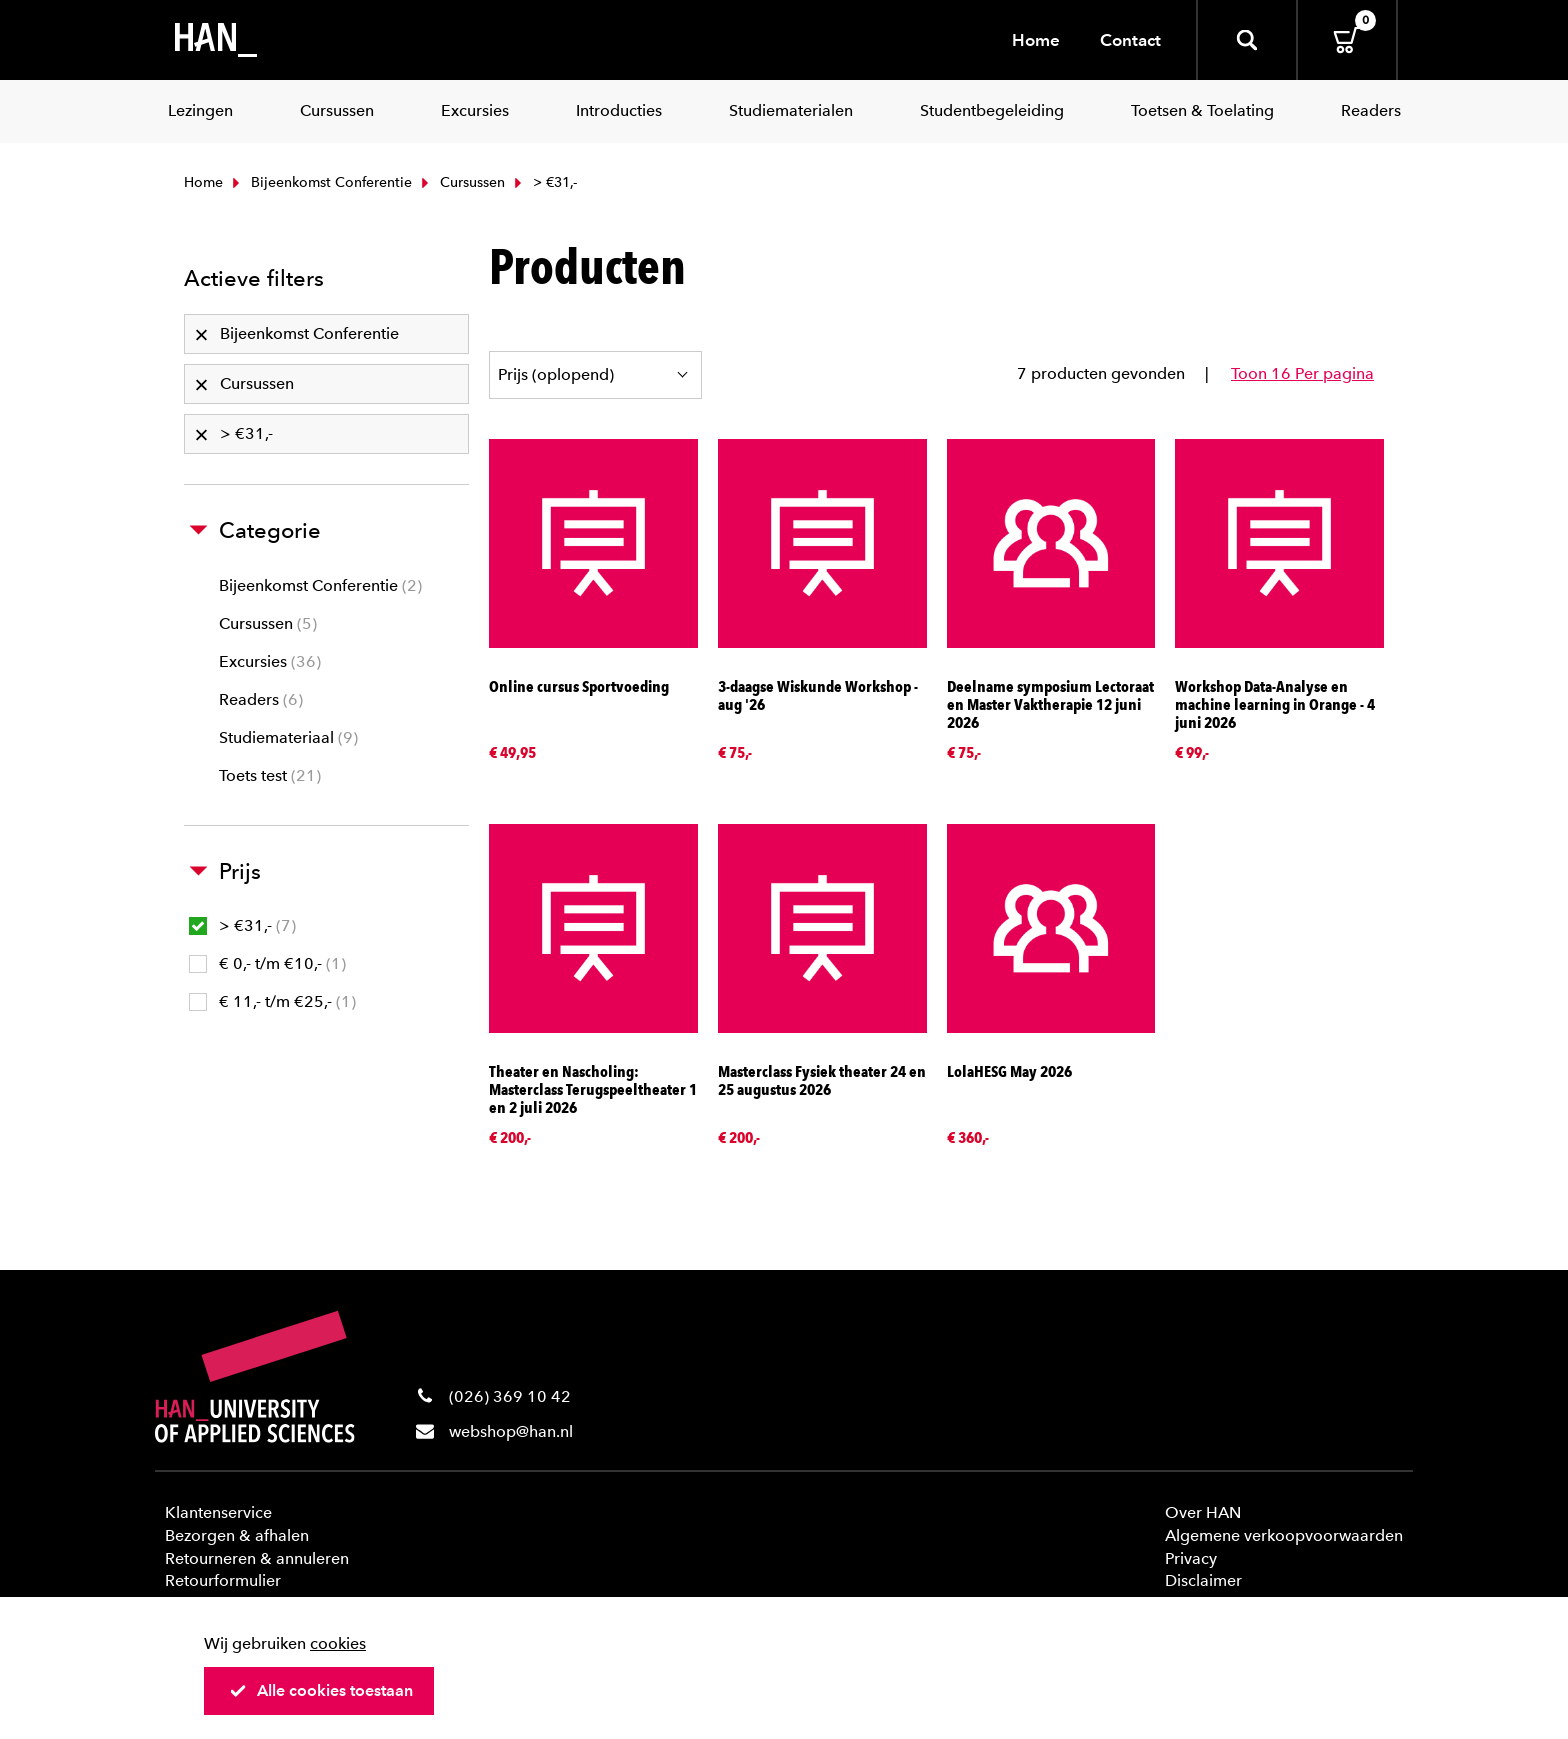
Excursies (270, 661)
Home (1036, 40)
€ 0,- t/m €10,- (267, 963)
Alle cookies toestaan (321, 1690)
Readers (261, 699)
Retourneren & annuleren (257, 1558)
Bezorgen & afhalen (237, 1535)
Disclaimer (1203, 1580)
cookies (338, 1643)
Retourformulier (223, 1580)
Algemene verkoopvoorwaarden (1284, 1535)
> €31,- (242, 925)
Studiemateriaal (288, 737)
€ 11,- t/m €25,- (272, 1001)
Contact (1130, 40)
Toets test (270, 775)
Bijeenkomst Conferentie (320, 182)
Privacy (1191, 1558)
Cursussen (461, 182)
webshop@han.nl (511, 1431)
